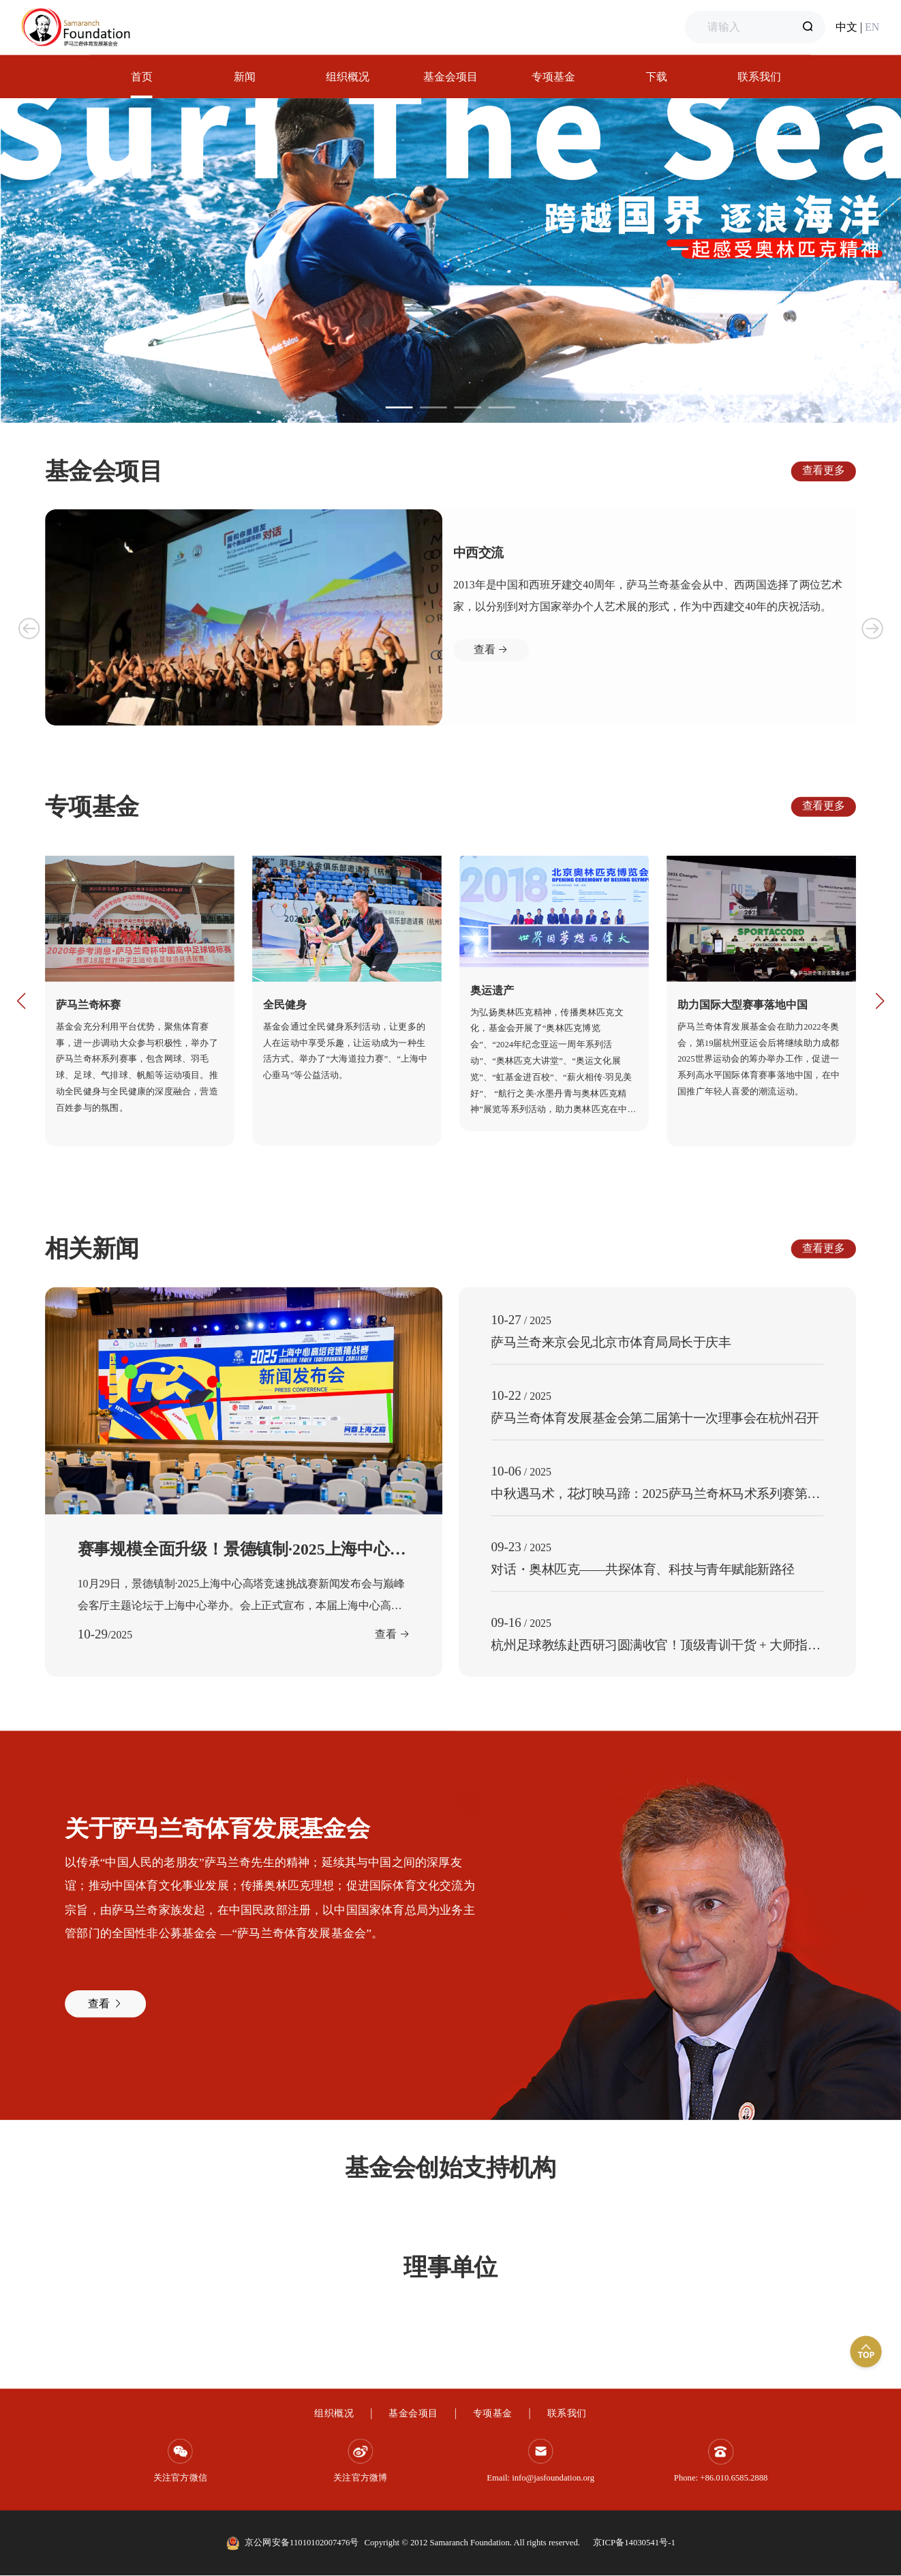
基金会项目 (413, 2413)
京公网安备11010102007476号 (302, 2542)
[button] (21, 1001)
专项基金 (493, 2413)
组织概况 (334, 2413)
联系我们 (567, 2413)
